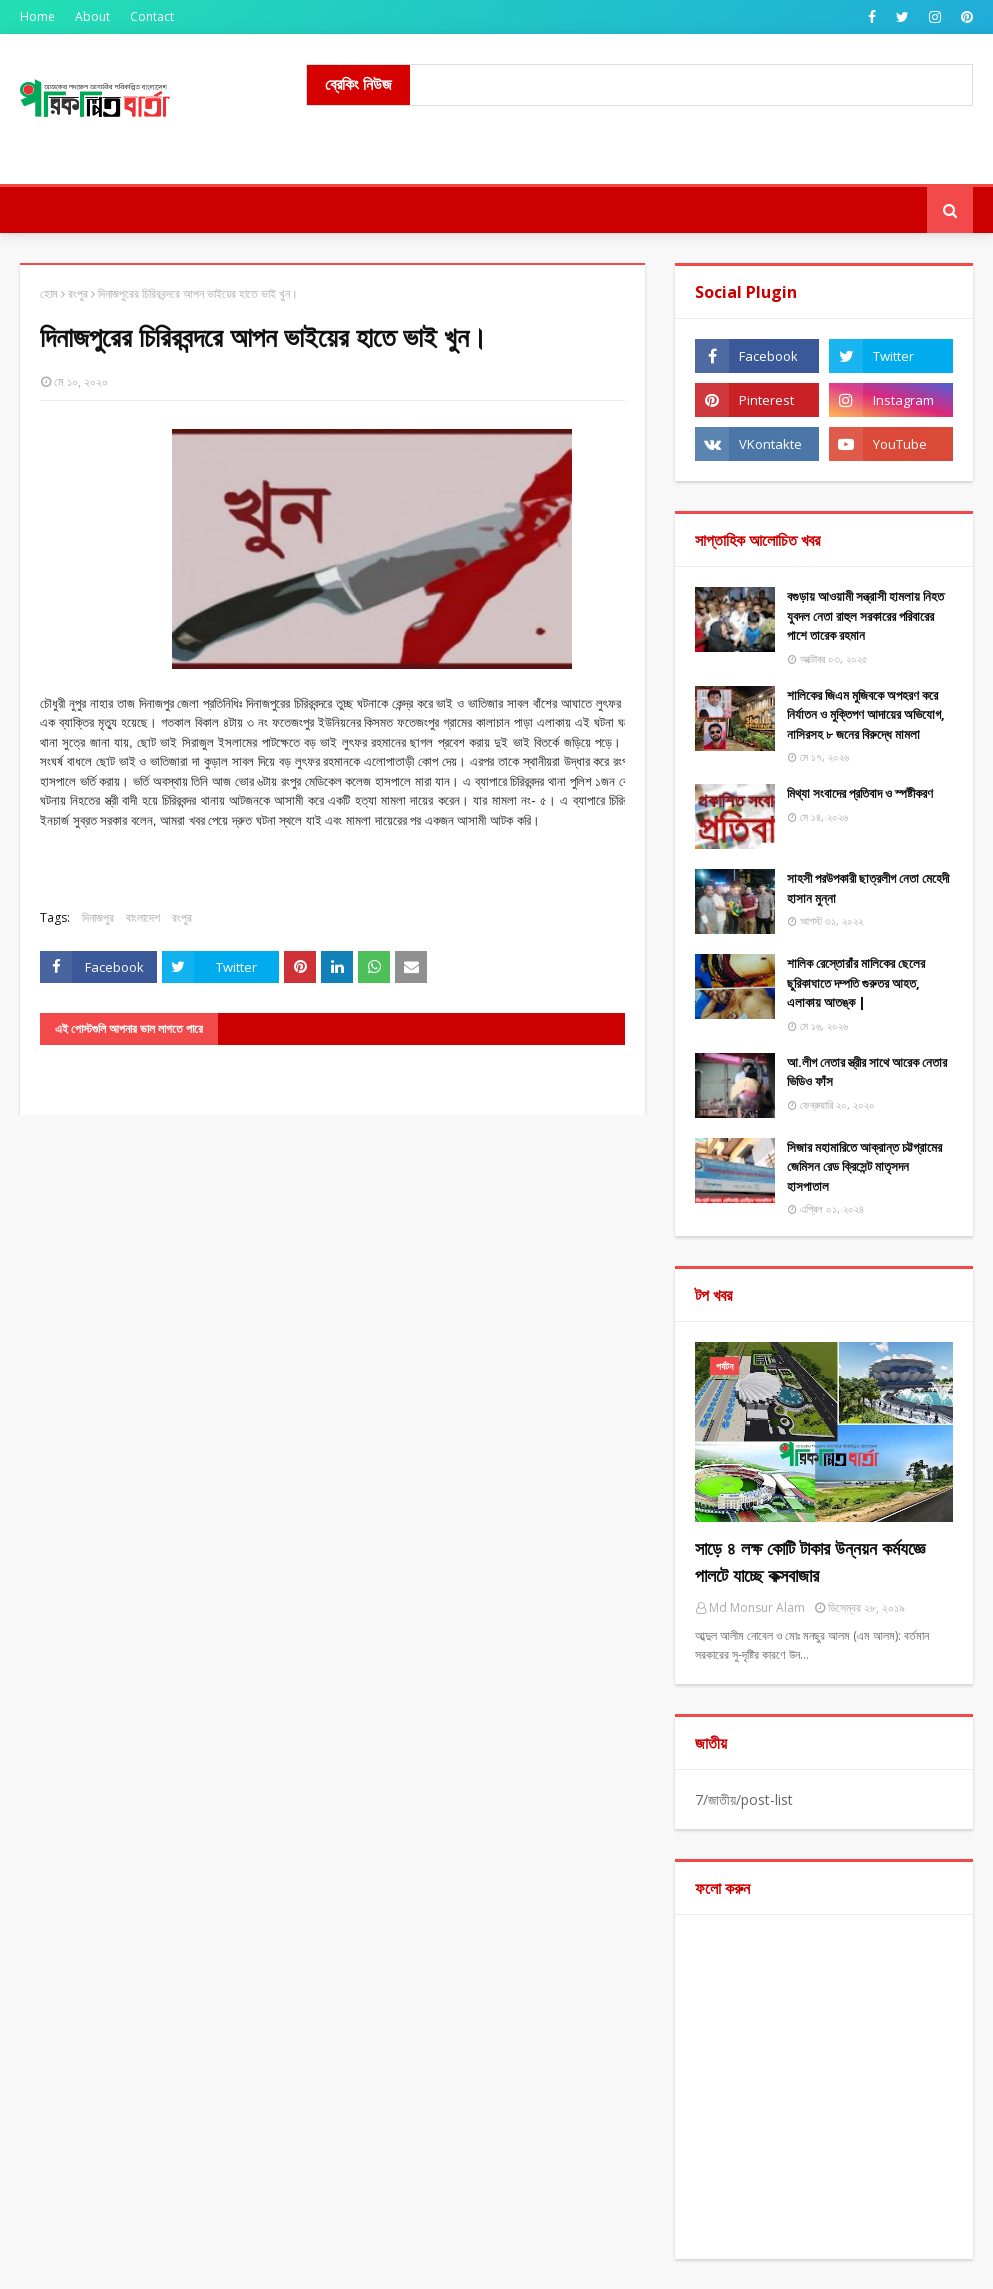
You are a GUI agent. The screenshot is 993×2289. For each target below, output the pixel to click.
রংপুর (78, 293)
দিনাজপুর (98, 917)
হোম (49, 293)
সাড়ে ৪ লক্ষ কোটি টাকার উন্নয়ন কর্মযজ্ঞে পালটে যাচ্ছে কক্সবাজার (810, 1561)
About (92, 16)
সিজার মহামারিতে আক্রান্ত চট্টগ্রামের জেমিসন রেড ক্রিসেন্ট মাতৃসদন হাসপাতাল (864, 1166)
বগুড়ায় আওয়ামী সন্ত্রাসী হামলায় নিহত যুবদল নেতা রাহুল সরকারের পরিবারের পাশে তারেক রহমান (865, 615)
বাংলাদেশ (143, 917)
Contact (152, 16)
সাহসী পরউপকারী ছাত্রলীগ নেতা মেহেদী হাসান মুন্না (868, 888)
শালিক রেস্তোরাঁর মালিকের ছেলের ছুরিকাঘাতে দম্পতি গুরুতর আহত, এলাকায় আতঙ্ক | (856, 982)
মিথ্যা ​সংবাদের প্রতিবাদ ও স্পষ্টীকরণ (860, 793)
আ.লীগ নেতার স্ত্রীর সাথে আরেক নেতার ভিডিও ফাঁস (867, 1072)
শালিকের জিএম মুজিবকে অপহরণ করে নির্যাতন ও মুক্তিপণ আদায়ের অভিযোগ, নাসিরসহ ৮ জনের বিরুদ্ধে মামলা (866, 714)
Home (37, 16)
